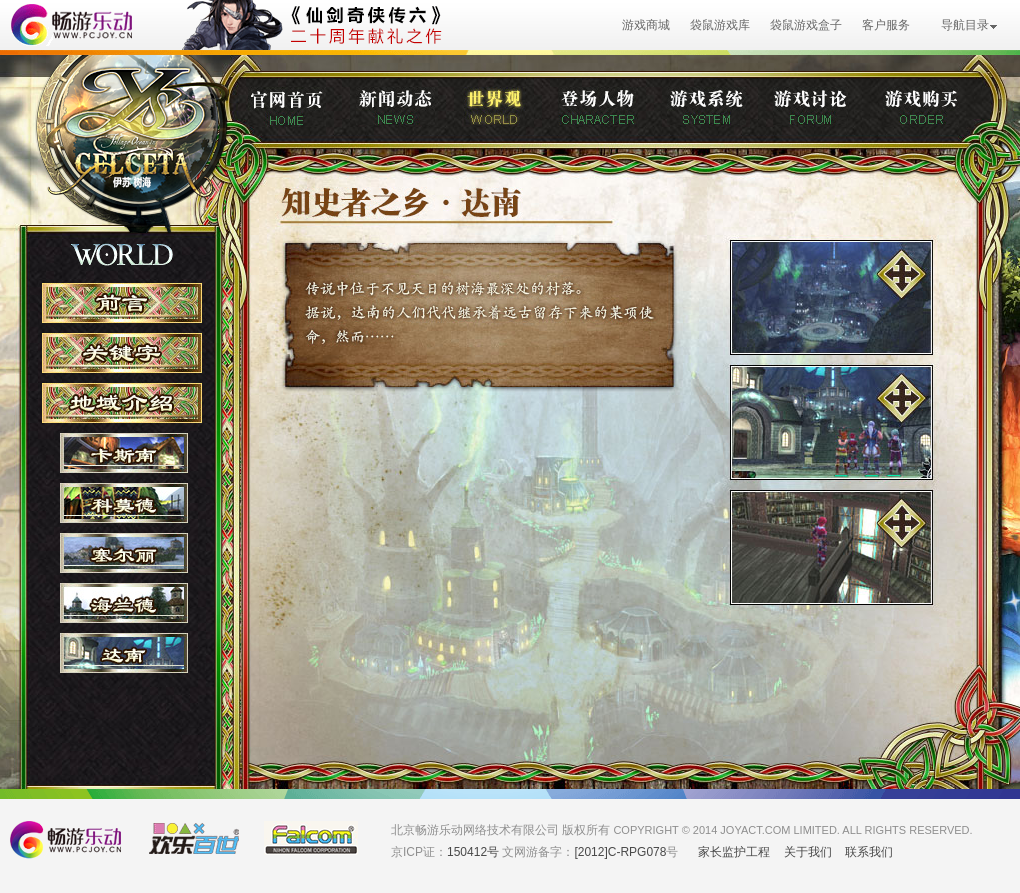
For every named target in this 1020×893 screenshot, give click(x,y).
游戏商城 (646, 25)
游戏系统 (720, 114)
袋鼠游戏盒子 (806, 25)
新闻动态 (410, 114)
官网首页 (302, 114)
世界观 (511, 114)
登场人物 (613, 114)
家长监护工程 (734, 852)
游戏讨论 (828, 114)
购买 (936, 114)
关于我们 (808, 852)
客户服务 (886, 25)
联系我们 (869, 852)
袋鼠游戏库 (720, 25)
